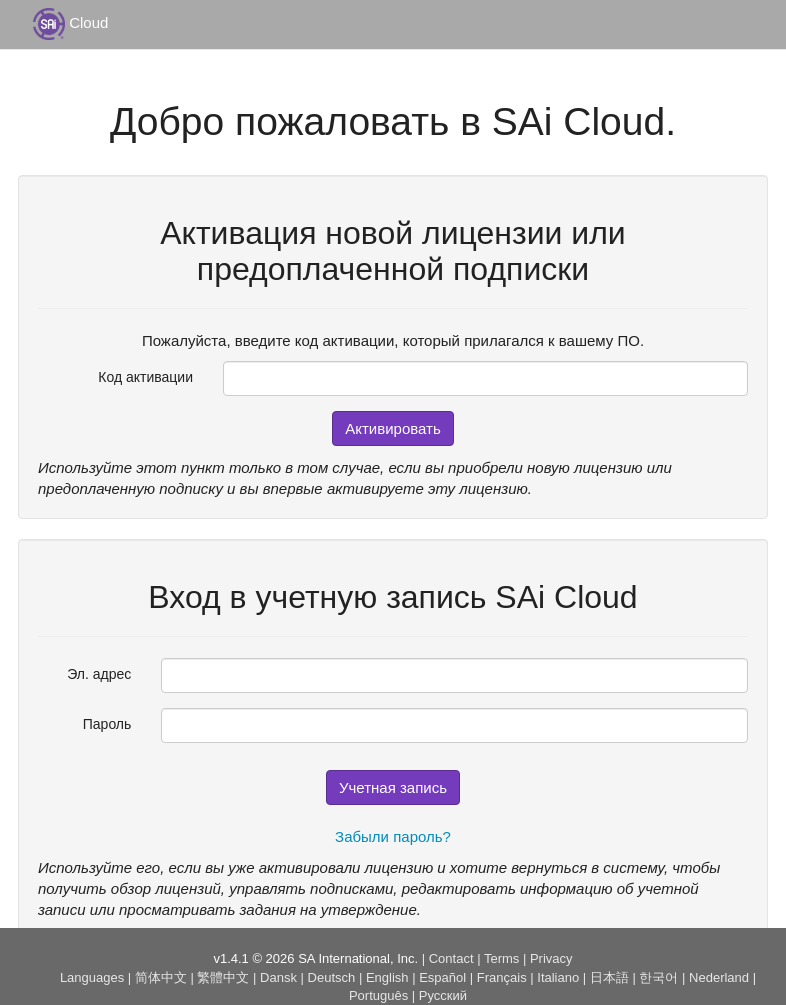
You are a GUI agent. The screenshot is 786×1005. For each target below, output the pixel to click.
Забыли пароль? (393, 836)
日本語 (609, 977)
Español (442, 977)
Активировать (393, 428)
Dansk (278, 977)
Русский (443, 995)
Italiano (558, 977)
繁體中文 (223, 977)
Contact (451, 958)
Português (378, 995)
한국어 (658, 977)
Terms (501, 958)
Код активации (145, 377)
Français (502, 977)
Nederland (719, 977)
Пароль (107, 724)
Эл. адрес (99, 674)
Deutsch (332, 977)
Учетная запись (393, 787)
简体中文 (161, 977)
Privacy (551, 958)
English (387, 977)
